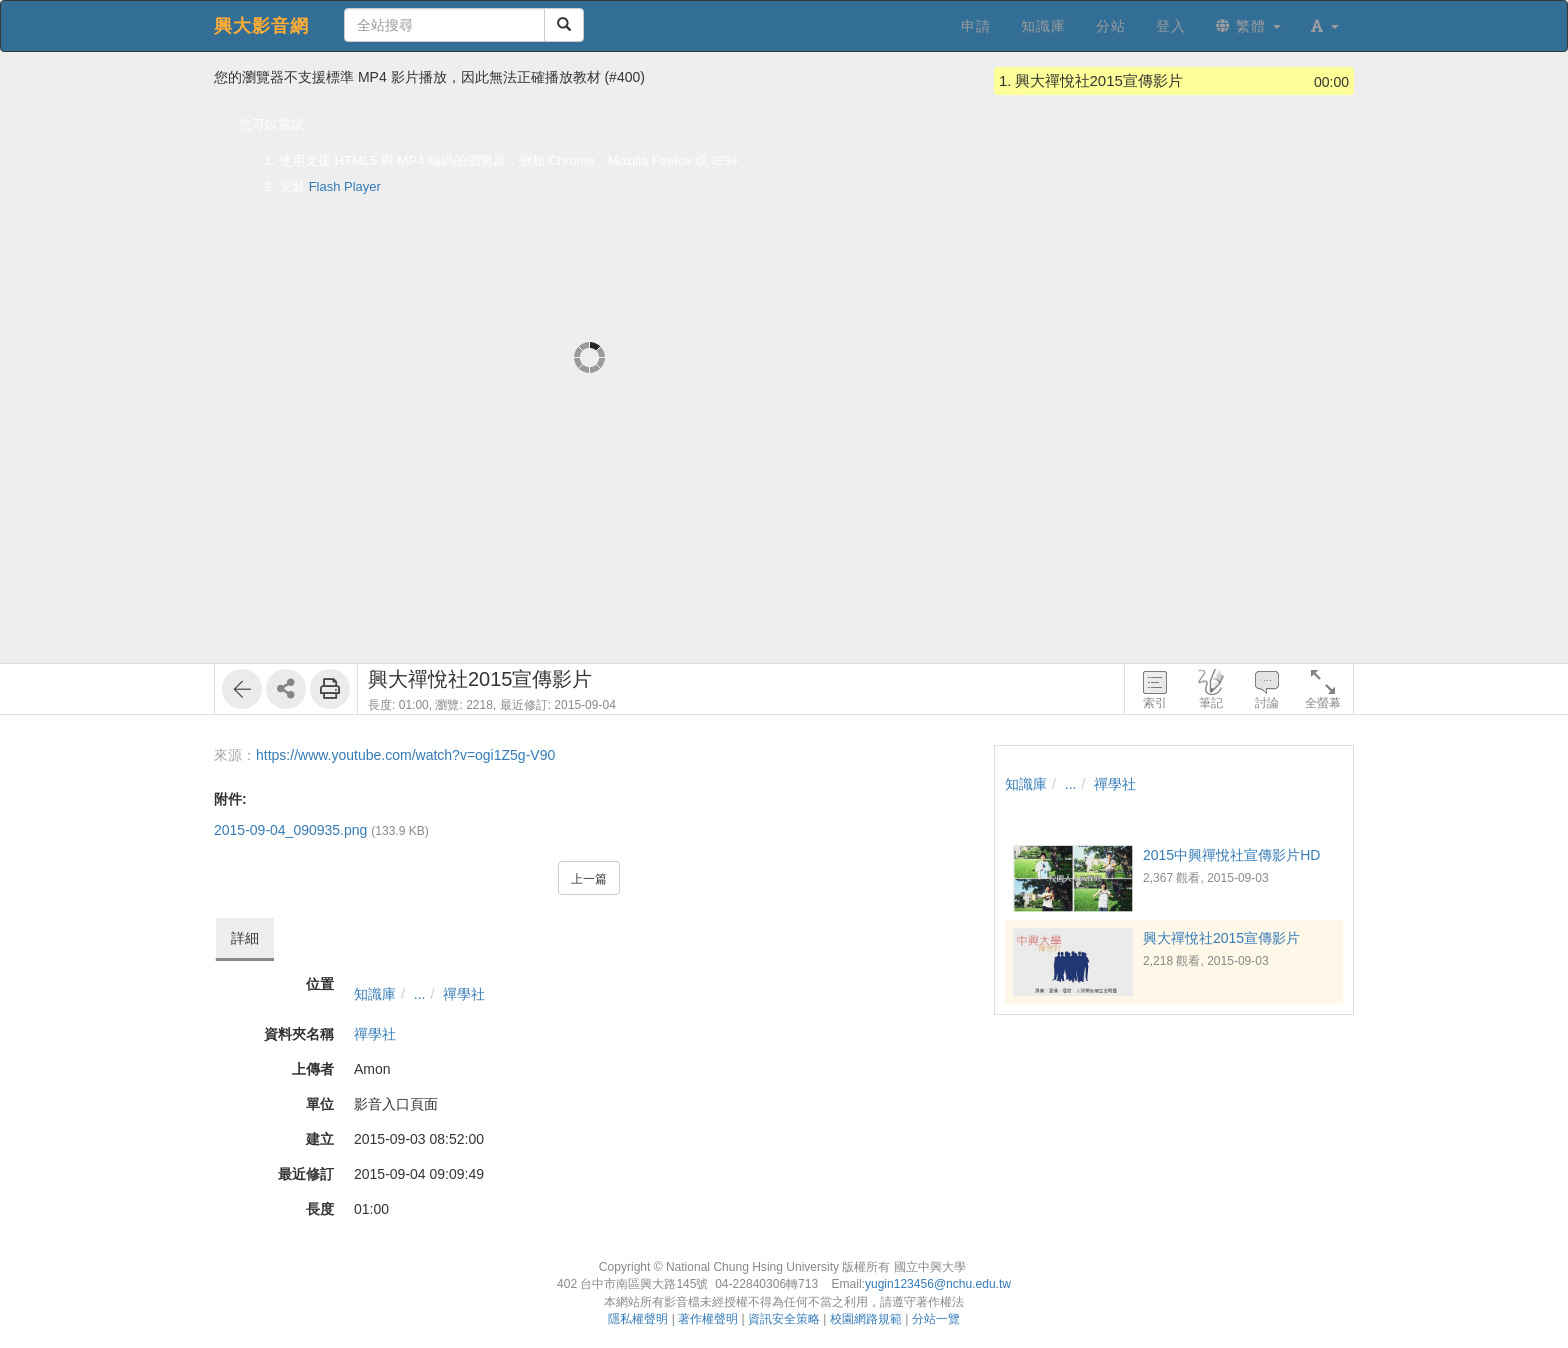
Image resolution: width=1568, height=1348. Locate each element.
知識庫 (375, 994)
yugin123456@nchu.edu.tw (938, 1284)
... (420, 994)
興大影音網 (261, 26)
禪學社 (464, 994)
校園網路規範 (866, 1319)
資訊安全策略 (784, 1319)
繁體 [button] (1248, 26)
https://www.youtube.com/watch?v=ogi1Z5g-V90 (405, 755)
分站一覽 (936, 1319)
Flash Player (345, 186)
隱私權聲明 (638, 1319)
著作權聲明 (708, 1319)
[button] (1325, 26)
